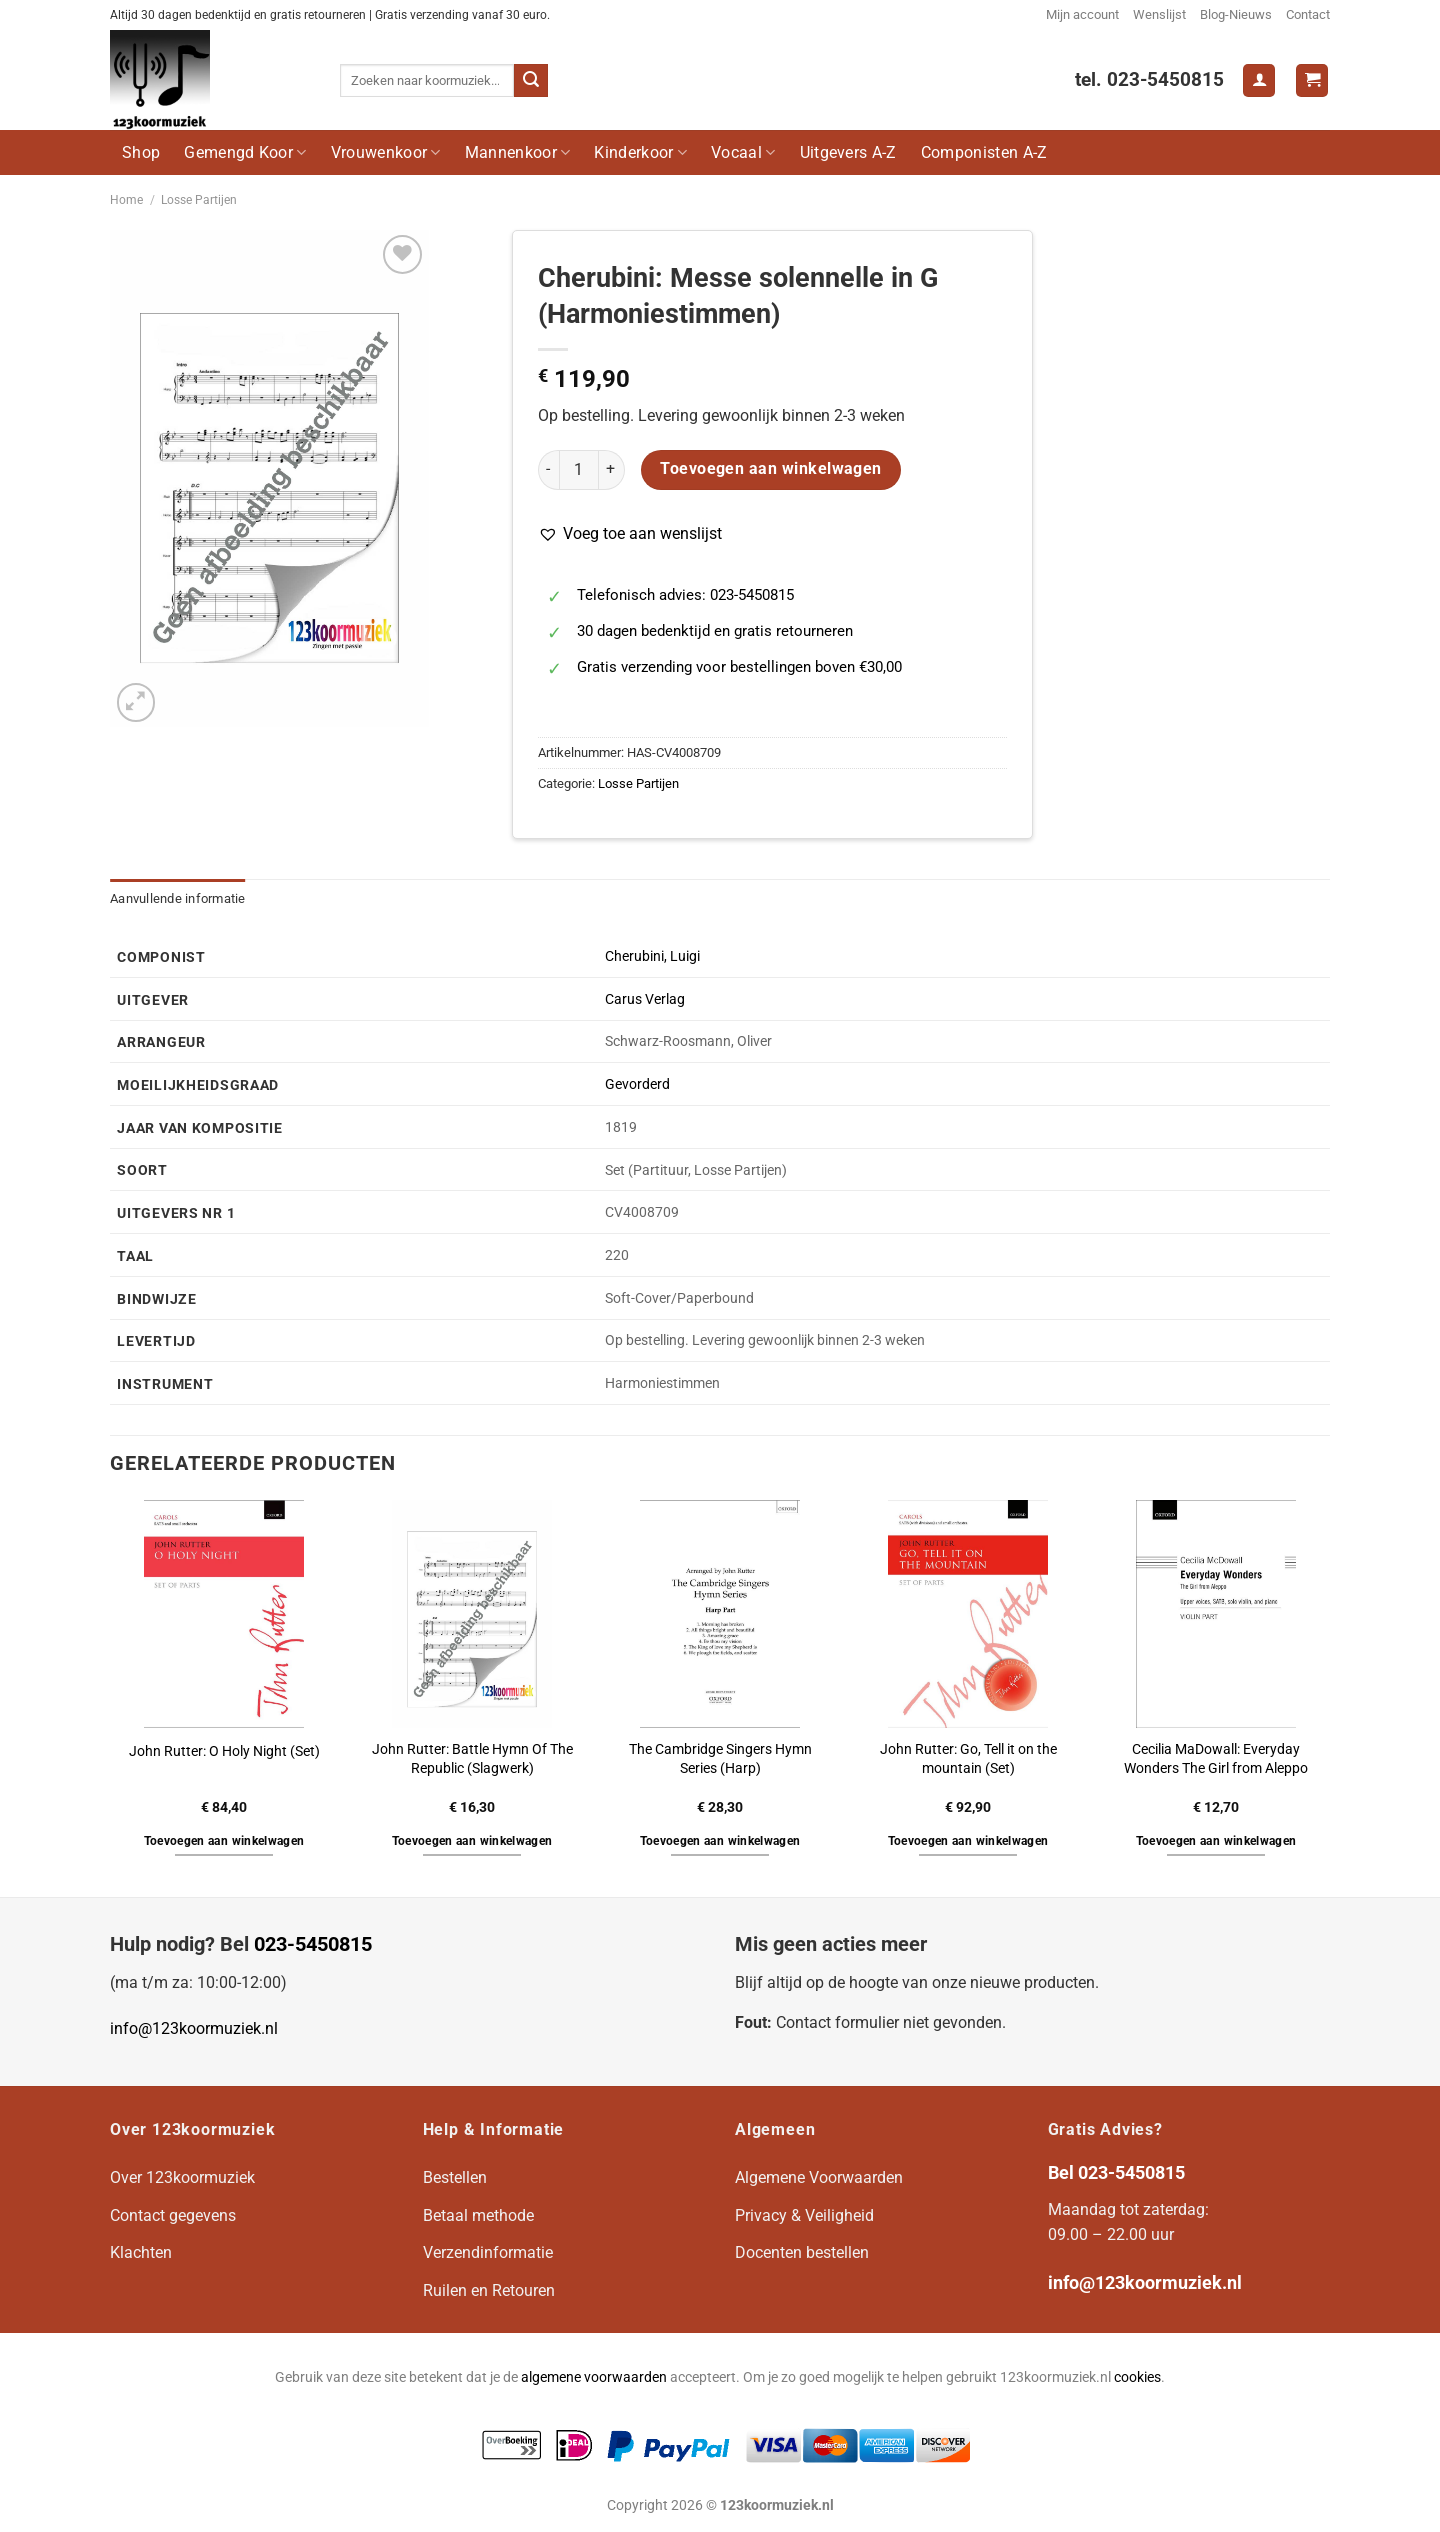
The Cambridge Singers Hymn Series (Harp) (720, 1759)
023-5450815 (313, 1944)
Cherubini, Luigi (652, 956)
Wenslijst (1159, 14)
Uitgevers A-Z (848, 152)
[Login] (1259, 80)
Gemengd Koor (245, 152)
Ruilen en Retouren (489, 2290)
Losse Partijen (199, 200)
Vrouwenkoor (386, 152)
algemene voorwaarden (594, 2377)
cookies (1137, 2377)
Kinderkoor (640, 152)
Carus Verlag (645, 999)
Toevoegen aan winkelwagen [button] (224, 1841)
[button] (630, 534)
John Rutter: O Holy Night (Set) (224, 1751)
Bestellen (455, 2177)
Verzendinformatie (488, 2252)
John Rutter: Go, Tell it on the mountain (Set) (968, 1759)
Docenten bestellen (802, 2252)
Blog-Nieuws (1236, 14)
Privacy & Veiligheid (804, 2215)
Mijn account (1082, 14)
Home (126, 200)
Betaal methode (478, 2215)
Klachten (141, 2252)
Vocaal (743, 152)
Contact (1308, 14)
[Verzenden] (531, 81)
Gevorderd (637, 1084)
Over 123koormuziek (182, 2177)
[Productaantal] (579, 470)
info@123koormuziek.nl (194, 2028)
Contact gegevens (173, 2215)
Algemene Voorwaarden (819, 2177)
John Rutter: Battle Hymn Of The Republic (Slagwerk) (472, 1759)
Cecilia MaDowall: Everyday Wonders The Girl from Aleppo (1216, 1759)
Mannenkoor (518, 152)
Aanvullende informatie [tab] (178, 898)
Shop (141, 152)
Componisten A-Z (984, 152)
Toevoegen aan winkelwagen (771, 469)
